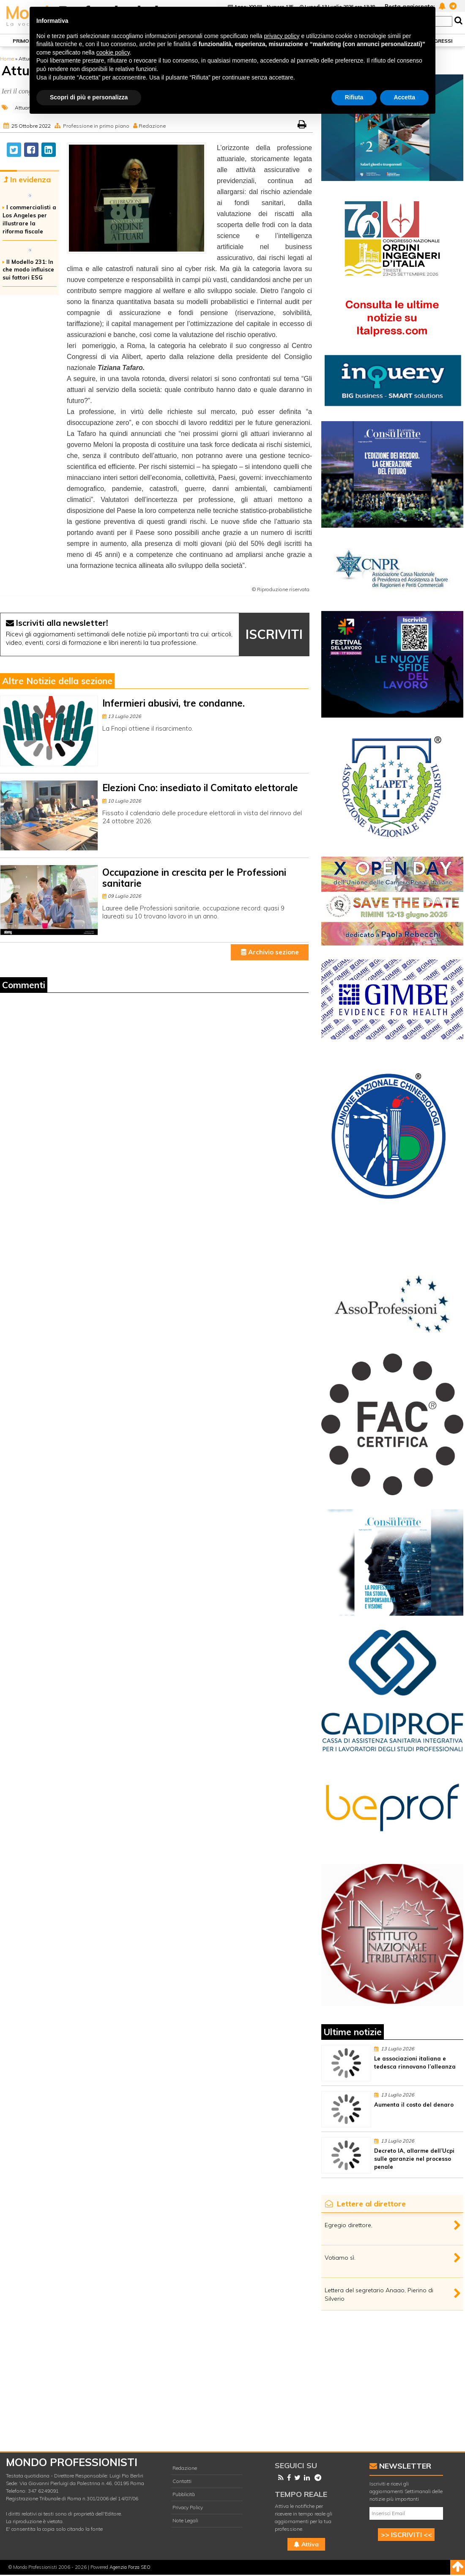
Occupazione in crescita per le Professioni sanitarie (194, 877)
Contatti (181, 2481)
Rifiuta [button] (354, 97)
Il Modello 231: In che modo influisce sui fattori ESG (28, 269)
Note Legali (185, 2520)
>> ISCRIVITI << (406, 2534)
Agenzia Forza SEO (129, 2567)
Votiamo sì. (340, 2257)
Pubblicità (183, 2494)
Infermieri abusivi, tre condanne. (173, 703)
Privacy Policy (187, 2507)
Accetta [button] (404, 97)
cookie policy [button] (113, 52)
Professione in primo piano (96, 126)
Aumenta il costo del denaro (414, 2104)
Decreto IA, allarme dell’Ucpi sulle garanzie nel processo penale (414, 2158)
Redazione (152, 126)
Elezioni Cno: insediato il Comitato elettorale (200, 788)
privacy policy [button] (282, 36)
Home (7, 58)
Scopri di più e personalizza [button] (89, 97)
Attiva (306, 2544)
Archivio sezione (270, 952)
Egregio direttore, (348, 2225)
